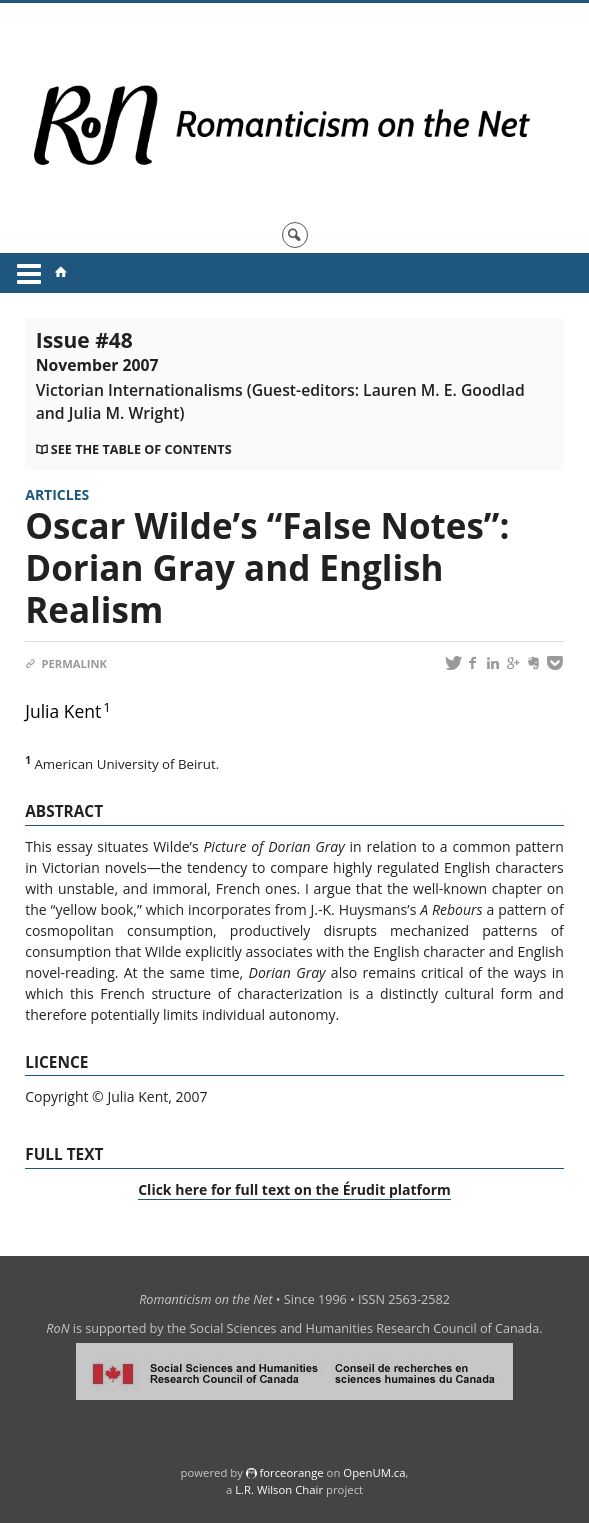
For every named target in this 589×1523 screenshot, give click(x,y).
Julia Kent (63, 711)
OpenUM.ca (374, 1472)
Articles (57, 494)
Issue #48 (280, 375)
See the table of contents (141, 449)
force (291, 1472)
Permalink (66, 663)
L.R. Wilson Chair (279, 1489)
